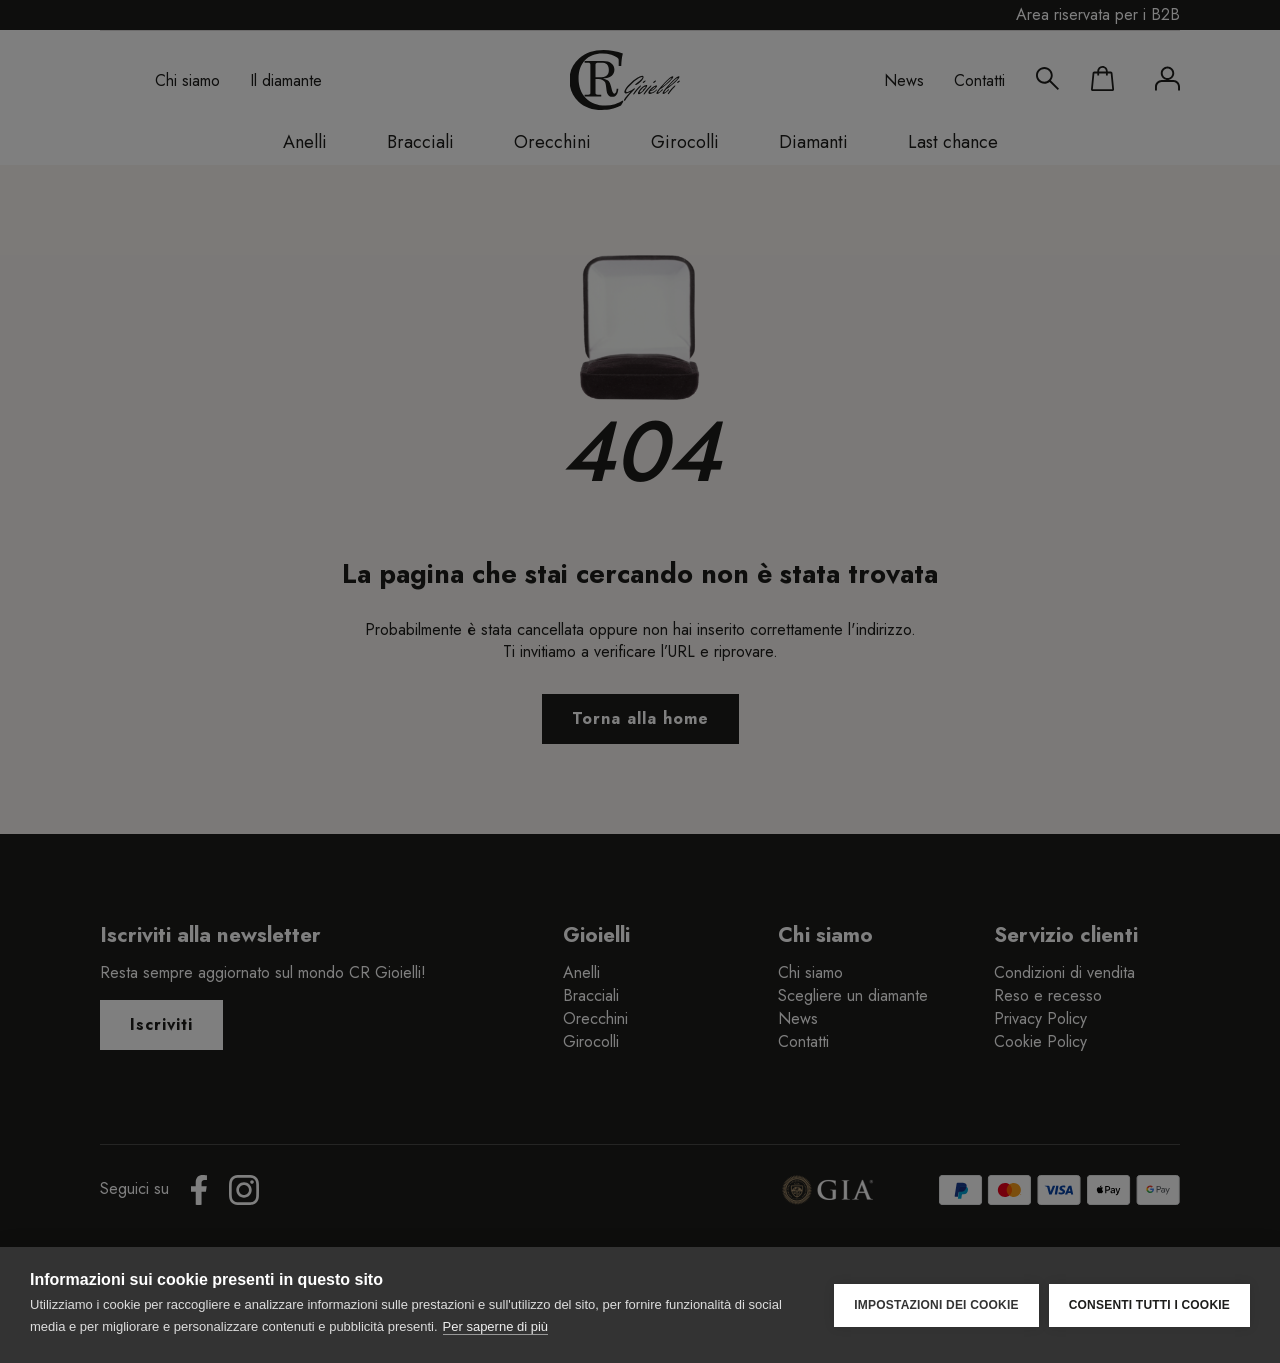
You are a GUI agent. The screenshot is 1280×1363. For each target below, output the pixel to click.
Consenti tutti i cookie (1149, 1305)
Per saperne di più (496, 1326)
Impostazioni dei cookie (936, 1305)
